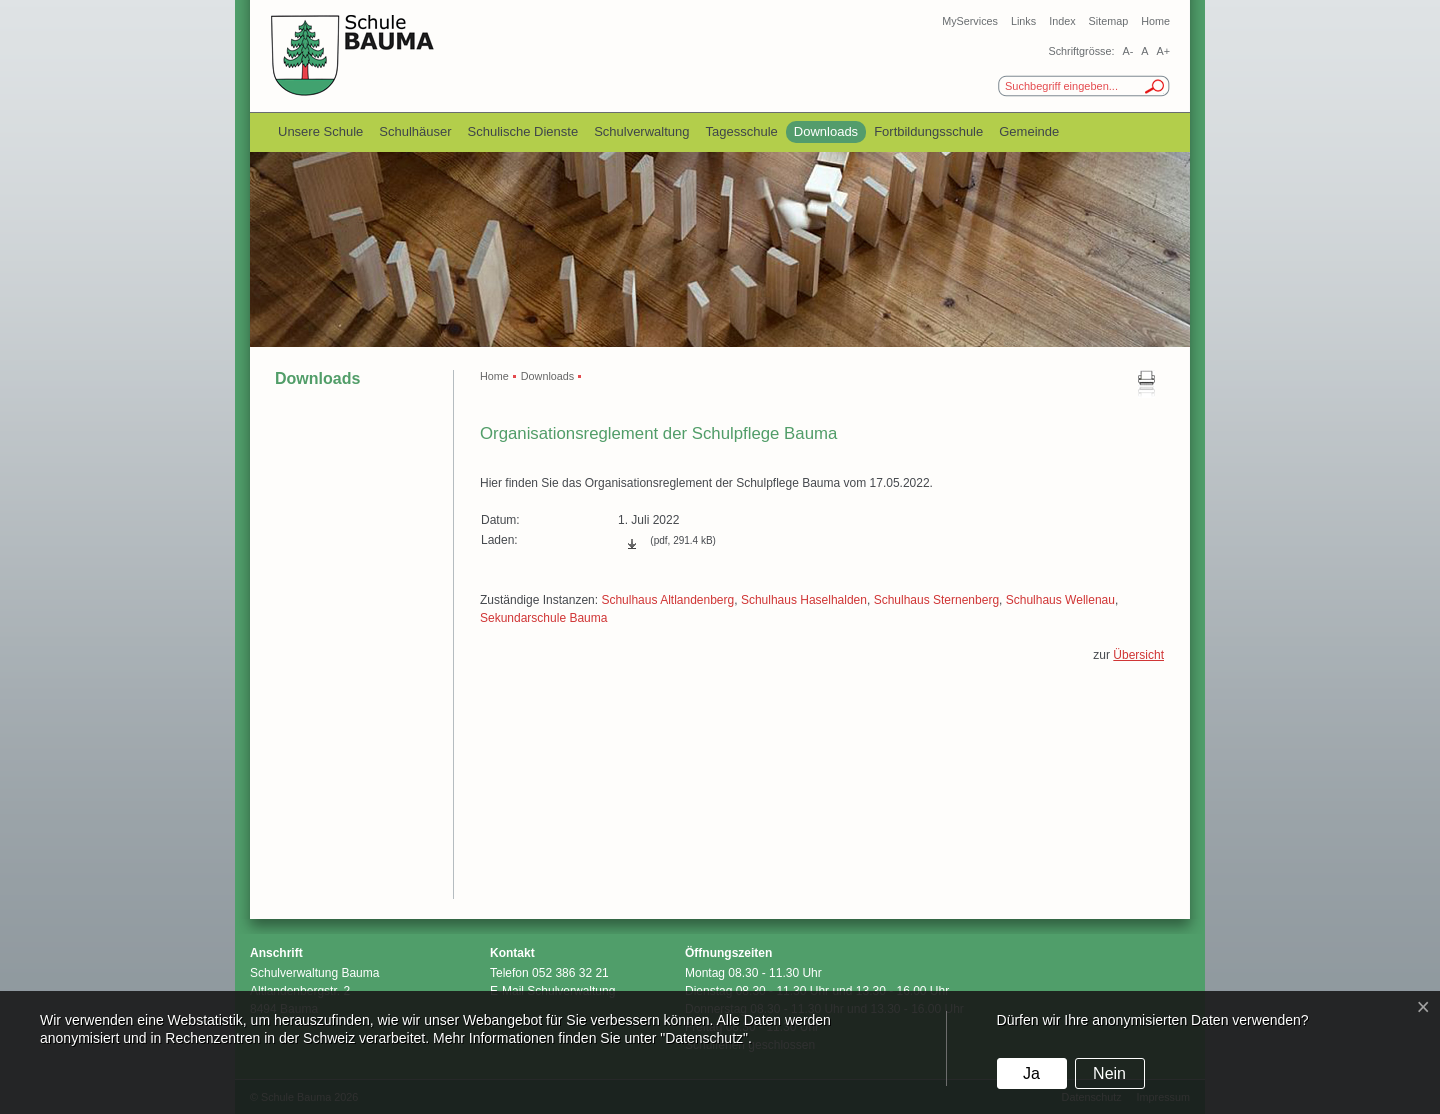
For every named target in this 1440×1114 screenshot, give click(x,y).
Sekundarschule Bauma (543, 618)
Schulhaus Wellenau (1060, 600)
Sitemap (1109, 21)
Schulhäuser (415, 131)
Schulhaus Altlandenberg (667, 600)
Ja (1031, 1073)
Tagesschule (742, 131)
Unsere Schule (320, 131)
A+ (1163, 51)
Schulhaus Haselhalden (804, 600)
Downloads (826, 131)
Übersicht (1138, 655)
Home (1155, 21)
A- (1127, 51)
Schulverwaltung (641, 131)
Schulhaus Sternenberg (936, 600)
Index (1062, 21)
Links (1023, 21)
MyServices (970, 21)
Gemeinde (1029, 131)
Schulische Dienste (523, 131)
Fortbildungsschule (928, 131)
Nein (1109, 1073)
